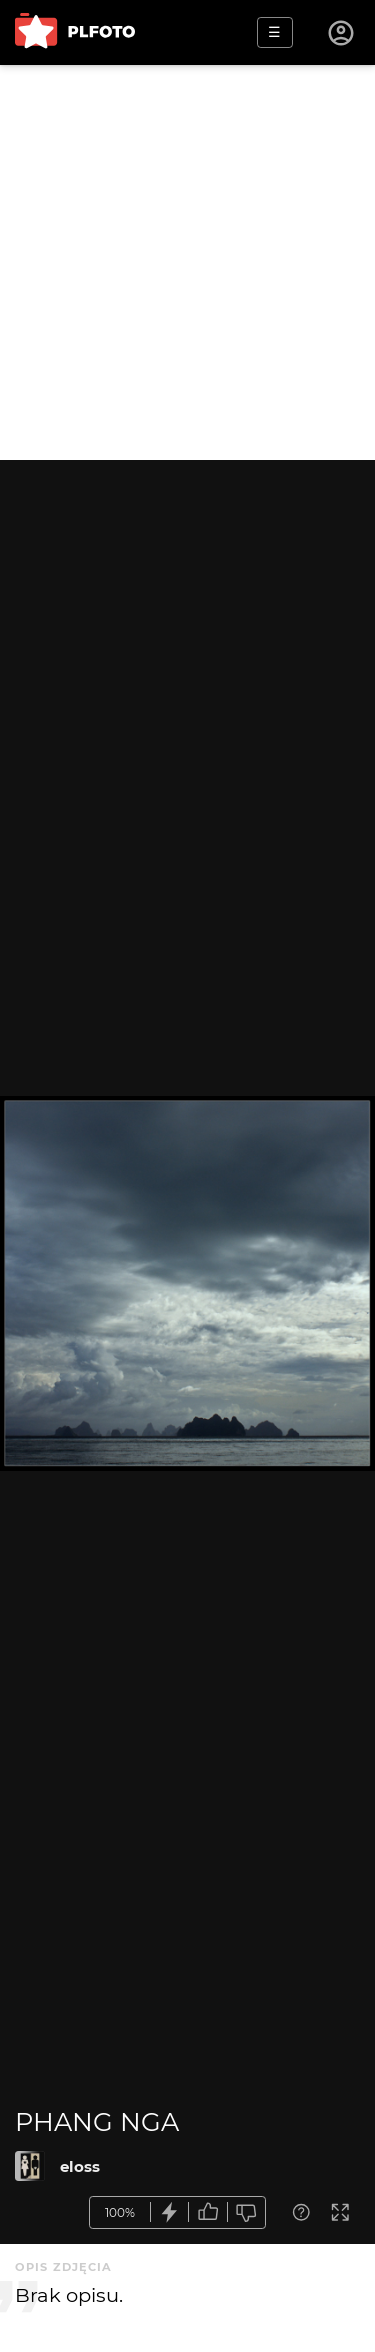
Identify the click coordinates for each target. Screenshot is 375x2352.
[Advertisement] (187, 262)
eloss (80, 2166)
